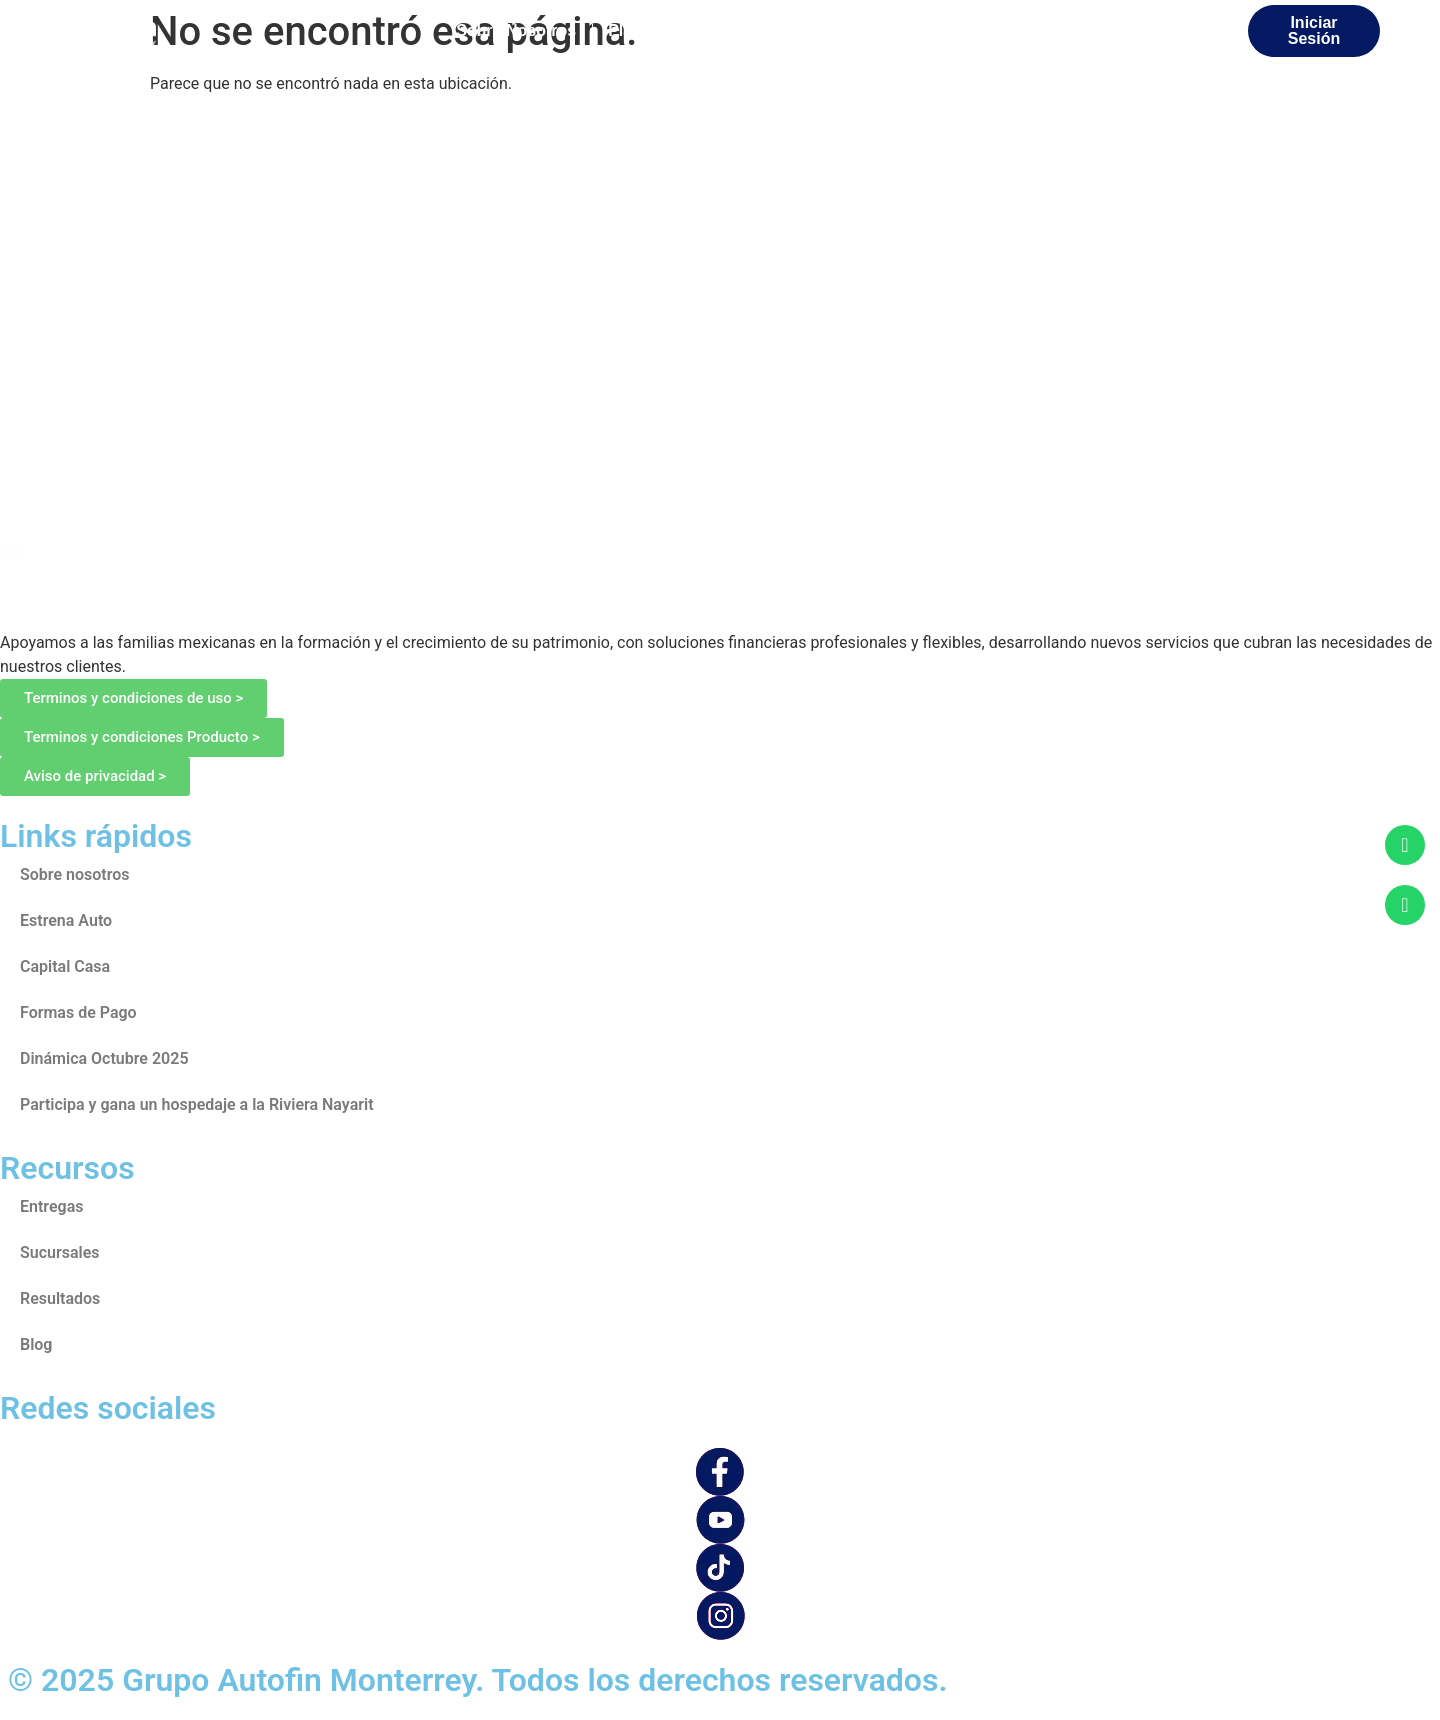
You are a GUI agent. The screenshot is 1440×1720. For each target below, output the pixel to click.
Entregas (51, 1206)
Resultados (60, 1298)
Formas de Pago (78, 1012)
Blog (36, 1344)
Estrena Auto (66, 920)
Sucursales (60, 1252)
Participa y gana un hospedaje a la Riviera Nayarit (197, 1104)
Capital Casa (65, 966)
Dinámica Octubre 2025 (104, 1058)
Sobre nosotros (74, 874)
